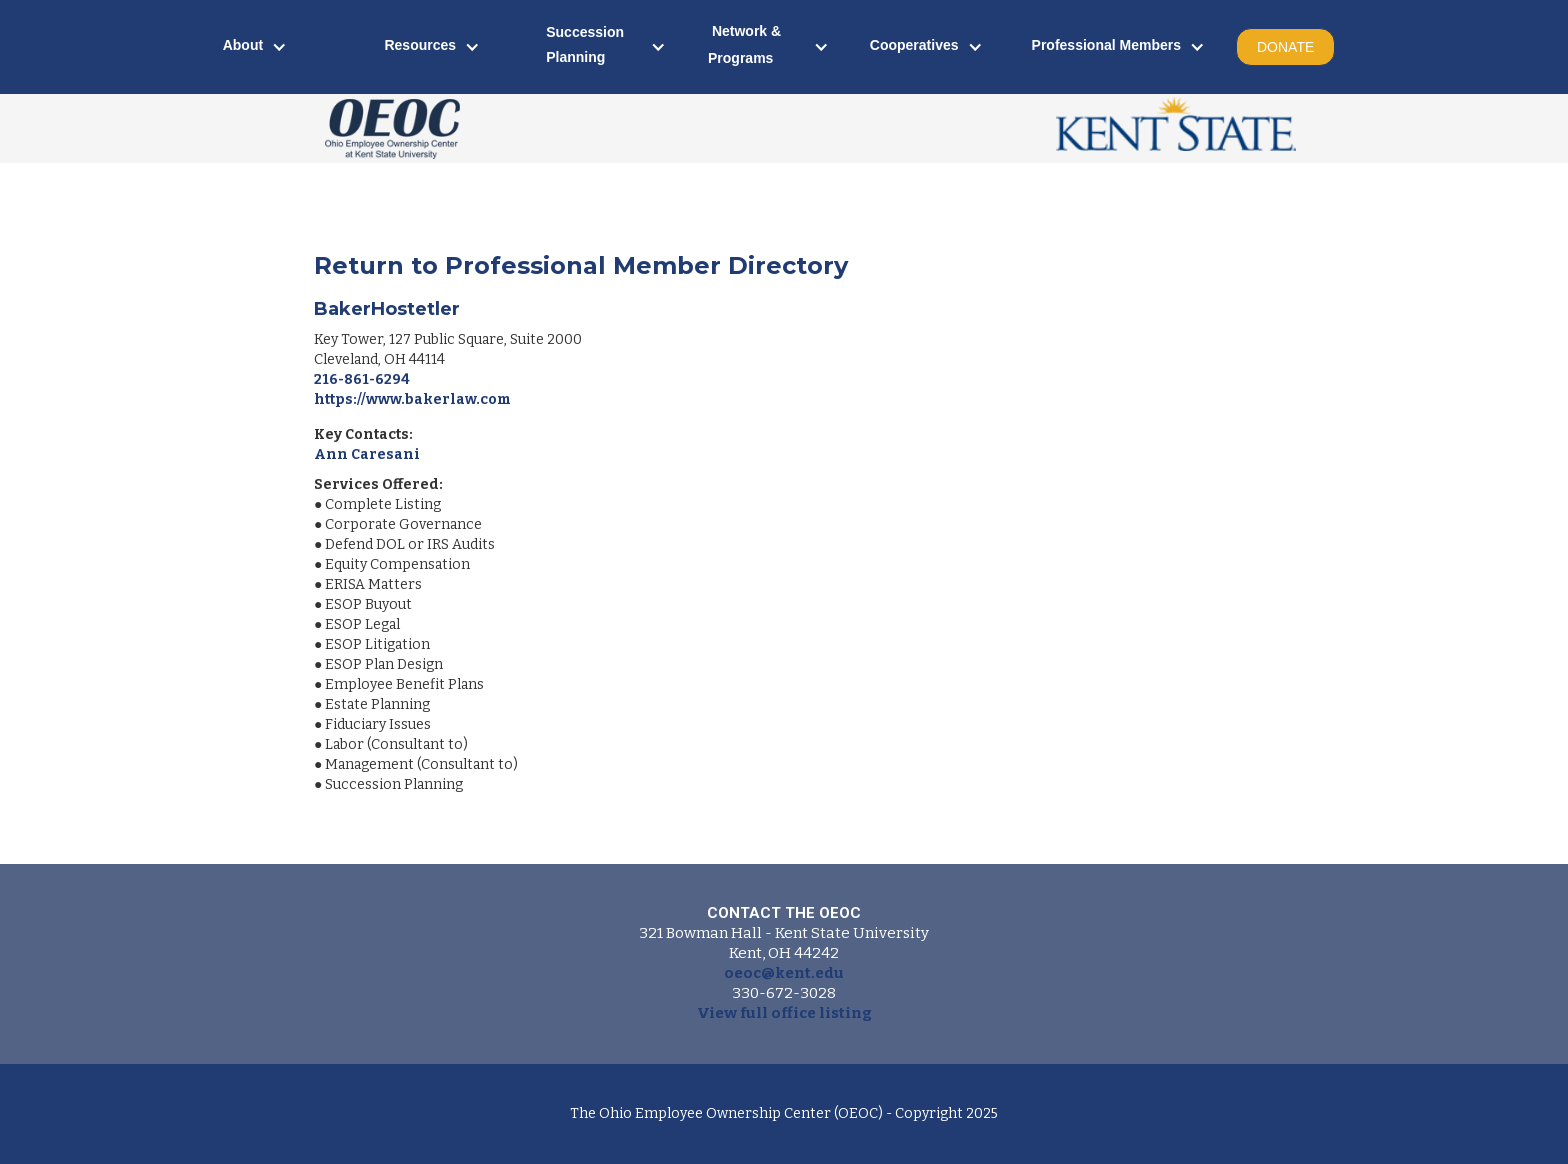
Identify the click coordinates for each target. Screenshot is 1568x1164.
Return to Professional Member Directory (581, 265)
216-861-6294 (362, 379)
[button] (255, 47)
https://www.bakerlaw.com (412, 399)
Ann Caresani (367, 454)
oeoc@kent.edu (784, 973)
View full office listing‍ (784, 1013)
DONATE (1285, 47)
